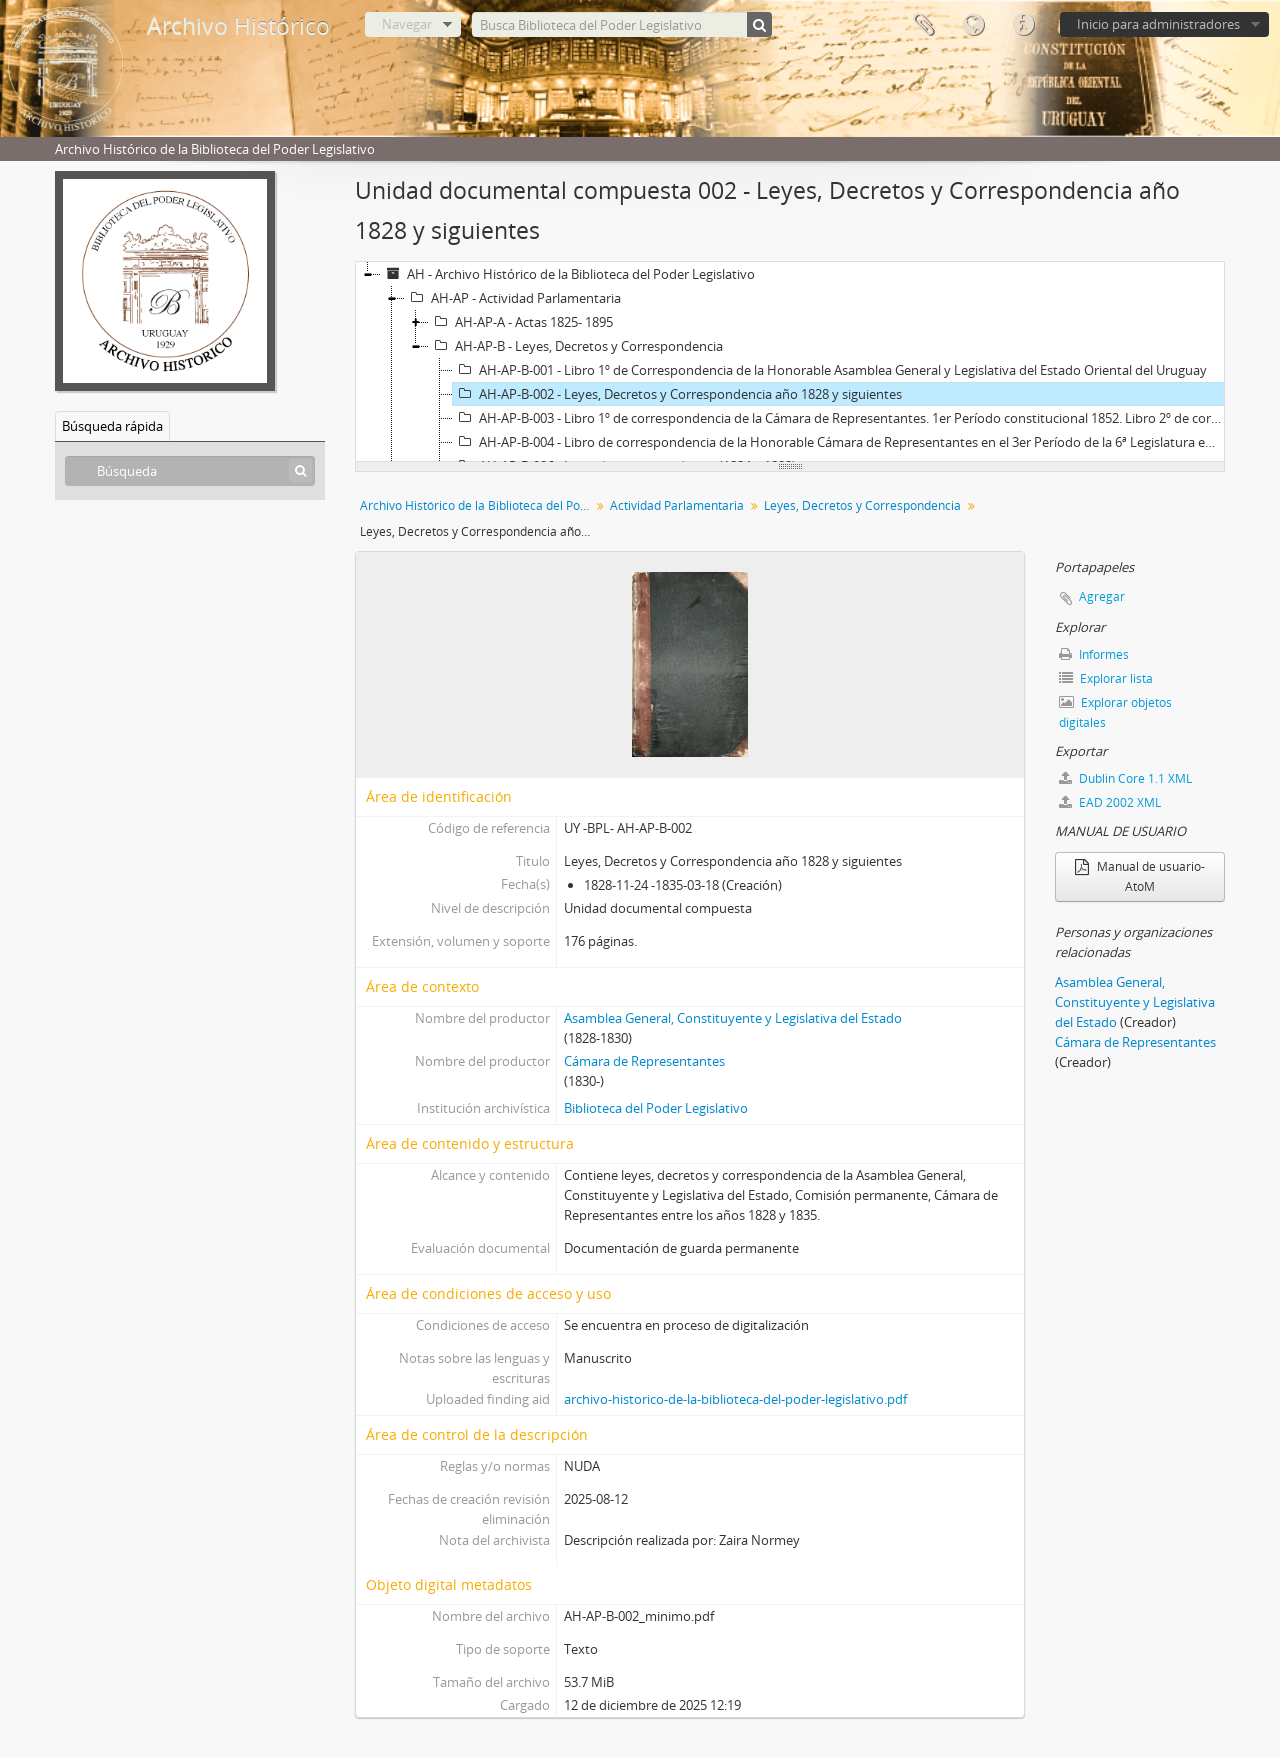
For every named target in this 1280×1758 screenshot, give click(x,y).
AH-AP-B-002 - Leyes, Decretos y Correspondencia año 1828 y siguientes (677, 394)
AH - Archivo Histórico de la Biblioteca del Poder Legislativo (568, 274)
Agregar (1102, 596)
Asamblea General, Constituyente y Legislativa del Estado (733, 1018)
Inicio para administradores (1158, 24)
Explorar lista (1106, 678)
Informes (1094, 654)
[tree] (790, 362)
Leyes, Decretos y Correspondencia (862, 505)
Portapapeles (923, 25)
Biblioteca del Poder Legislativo (656, 1108)
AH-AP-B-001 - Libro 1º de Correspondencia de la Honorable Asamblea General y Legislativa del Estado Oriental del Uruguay (830, 370)
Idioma (973, 25)
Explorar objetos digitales (1115, 712)
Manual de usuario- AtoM (1140, 876)
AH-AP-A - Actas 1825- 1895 (521, 322)
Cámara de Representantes (644, 1061)
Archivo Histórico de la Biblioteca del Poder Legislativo (477, 505)
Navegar (407, 24)
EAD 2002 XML (1110, 802)
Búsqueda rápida (112, 426)
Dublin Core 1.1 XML (1125, 778)
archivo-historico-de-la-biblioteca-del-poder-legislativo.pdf (735, 1399)
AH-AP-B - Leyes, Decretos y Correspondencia (576, 346)
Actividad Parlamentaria (677, 505)
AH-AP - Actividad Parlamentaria (513, 298)
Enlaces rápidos (1023, 25)
